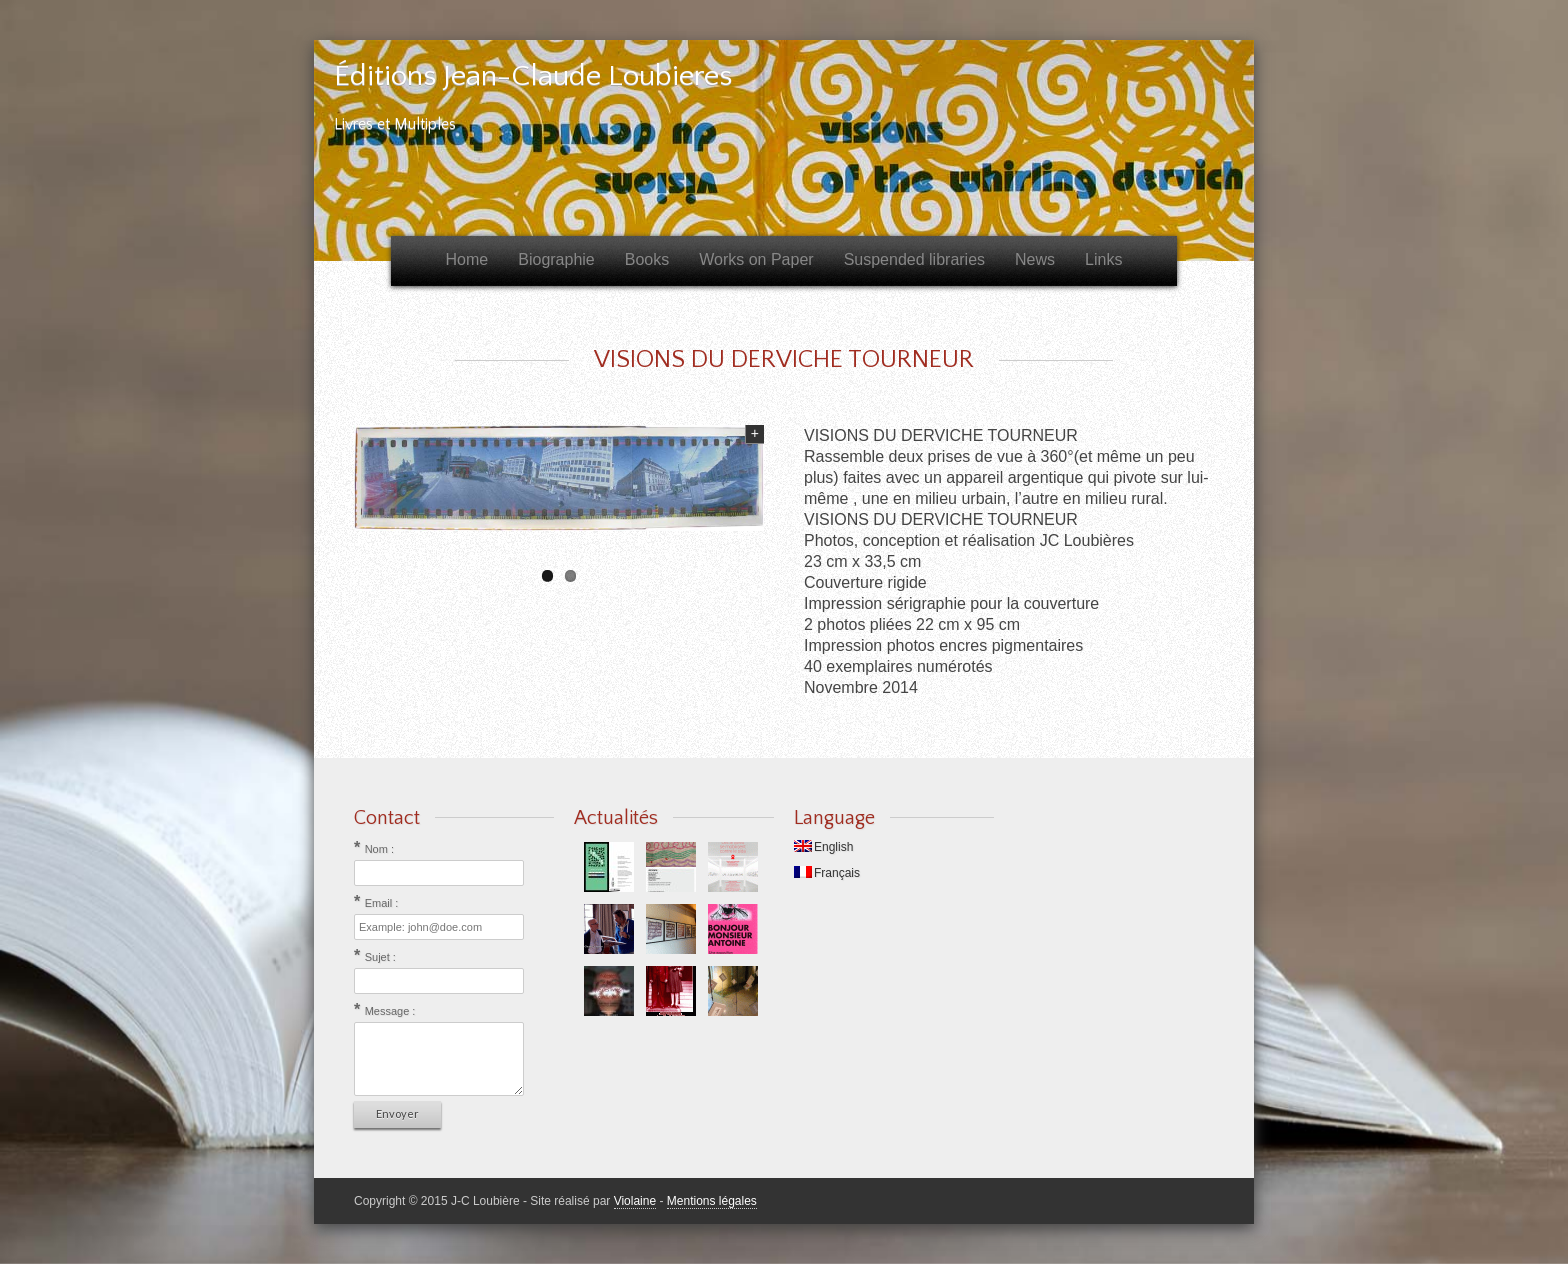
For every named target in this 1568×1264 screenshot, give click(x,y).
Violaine (635, 1201)
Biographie (556, 259)
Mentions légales (712, 1201)
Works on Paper (756, 259)
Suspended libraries (914, 259)
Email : (382, 903)
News (1035, 259)
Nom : (379, 849)
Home (467, 259)
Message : (390, 1011)
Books (647, 259)
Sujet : (380, 957)
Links (1103, 259)
